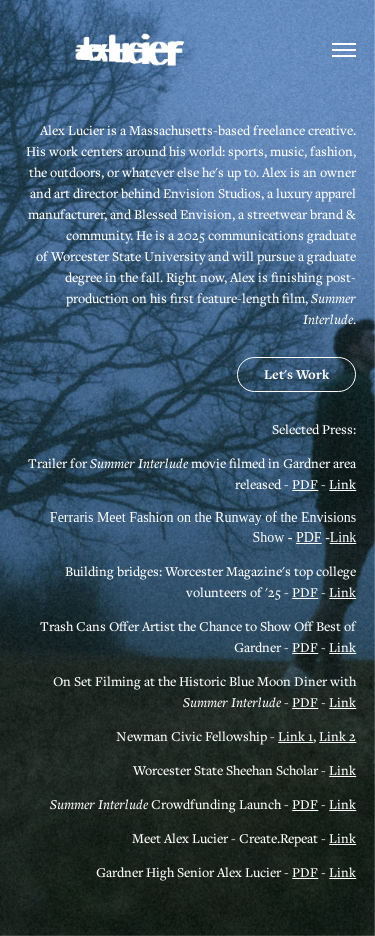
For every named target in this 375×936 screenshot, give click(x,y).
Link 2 (337, 736)
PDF (305, 484)
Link (342, 484)
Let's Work (296, 374)
